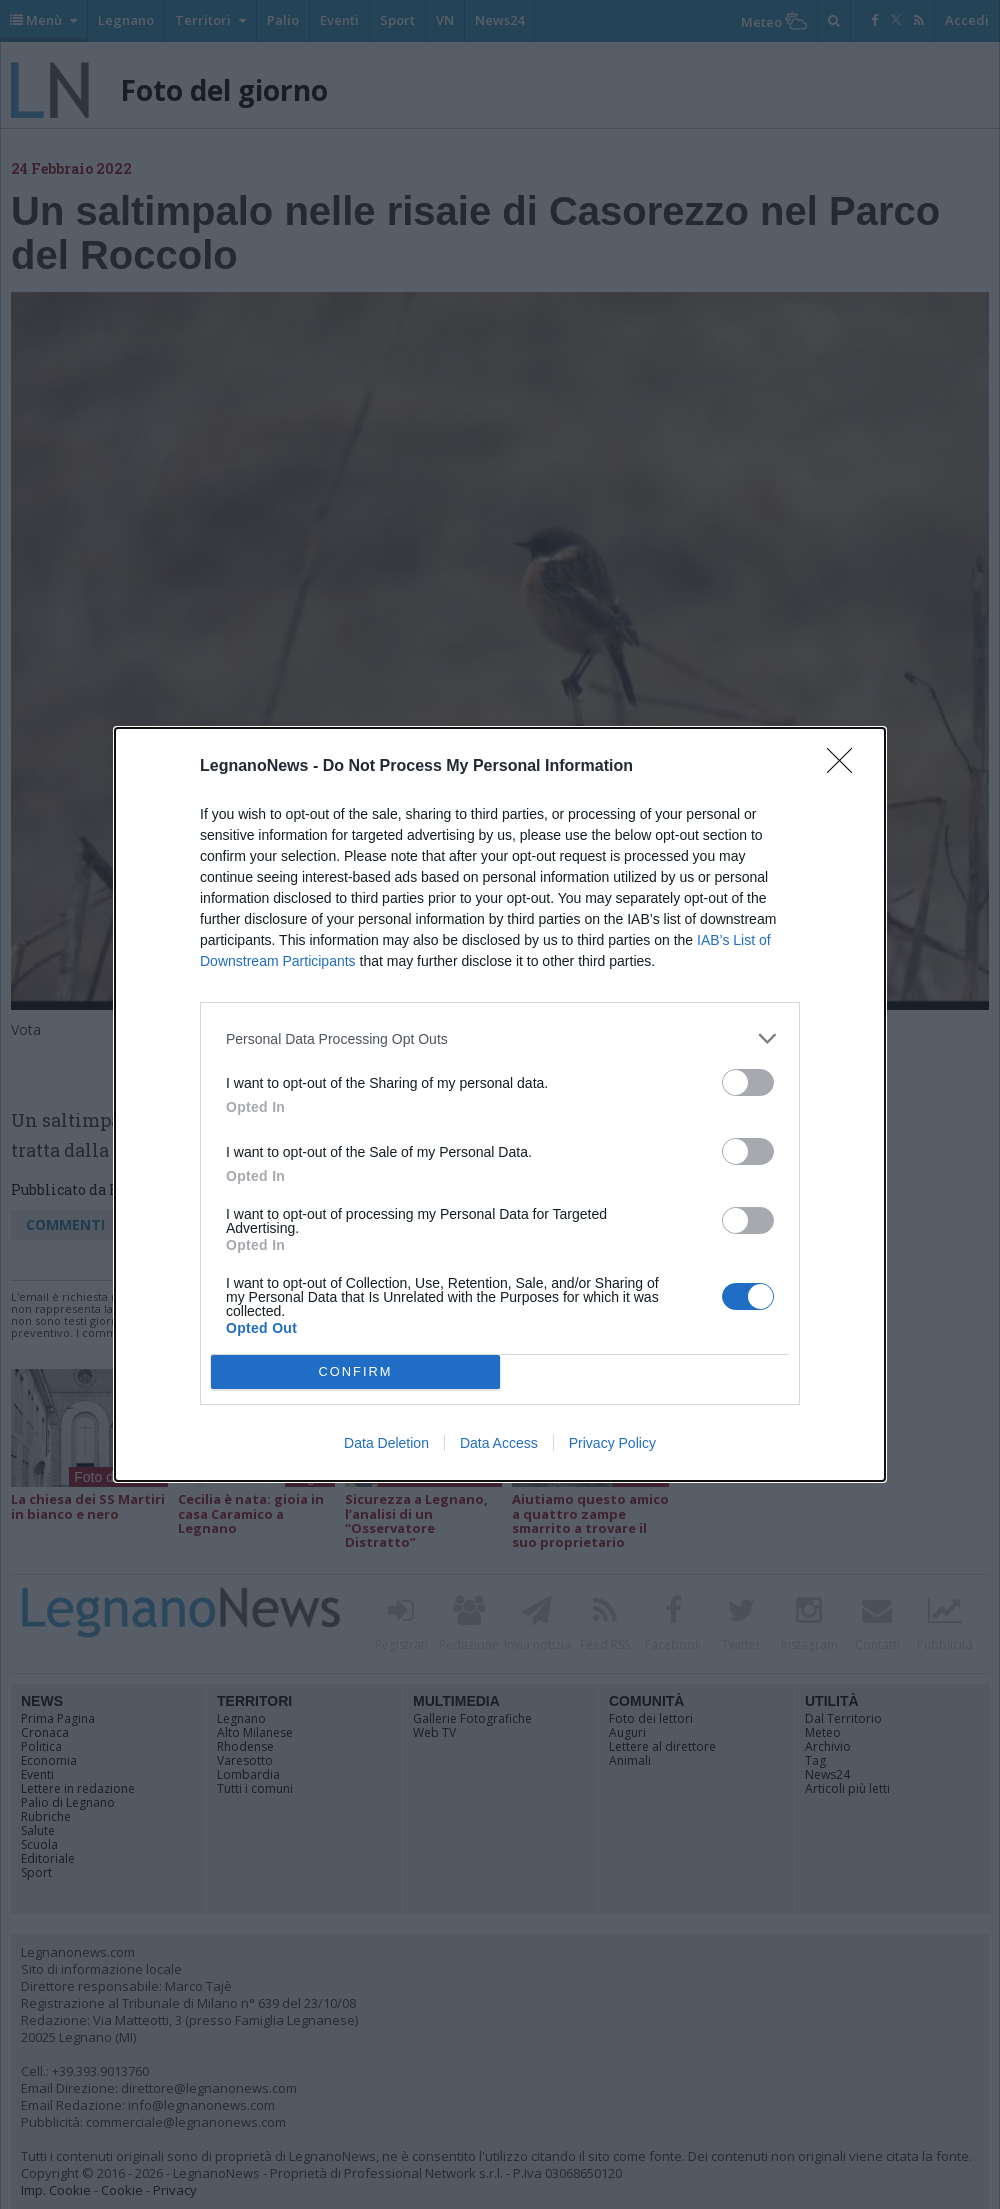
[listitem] (500, 1038)
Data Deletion (386, 1443)
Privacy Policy (612, 1443)
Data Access (499, 1443)
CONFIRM (355, 1372)
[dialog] (500, 1104)
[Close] (846, 767)
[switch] (748, 1082)
